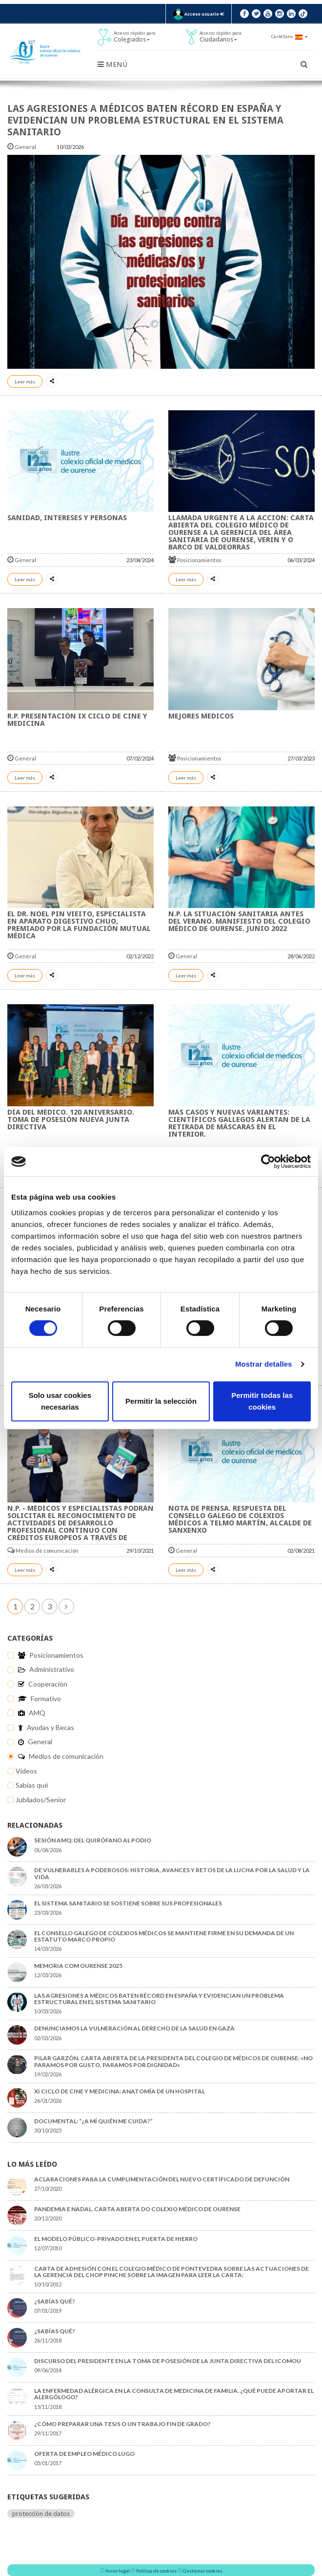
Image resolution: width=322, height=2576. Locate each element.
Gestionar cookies (202, 2571)
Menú (112, 64)
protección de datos (41, 2513)
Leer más (25, 381)
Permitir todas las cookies (262, 1401)
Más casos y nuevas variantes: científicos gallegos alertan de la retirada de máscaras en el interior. (239, 1123)
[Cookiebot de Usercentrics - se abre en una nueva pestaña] (268, 1161)
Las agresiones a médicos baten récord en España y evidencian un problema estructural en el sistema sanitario (145, 120)
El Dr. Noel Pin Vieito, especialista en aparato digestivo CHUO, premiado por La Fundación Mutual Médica (79, 924)
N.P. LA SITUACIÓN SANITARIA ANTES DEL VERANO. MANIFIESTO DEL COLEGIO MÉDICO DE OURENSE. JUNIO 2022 (239, 921)
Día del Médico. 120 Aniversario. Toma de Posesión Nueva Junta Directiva (70, 1119)
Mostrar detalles (263, 1364)
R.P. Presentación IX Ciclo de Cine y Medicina (77, 720)
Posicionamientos (194, 560)
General (22, 147)
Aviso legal (117, 2571)
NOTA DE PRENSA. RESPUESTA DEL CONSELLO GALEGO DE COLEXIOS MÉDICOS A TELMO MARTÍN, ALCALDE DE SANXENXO (240, 1519)
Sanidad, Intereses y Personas (67, 517)
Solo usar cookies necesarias (60, 1401)
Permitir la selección (161, 1401)
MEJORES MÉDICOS (201, 716)
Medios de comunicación (43, 1550)
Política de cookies (156, 2571)
